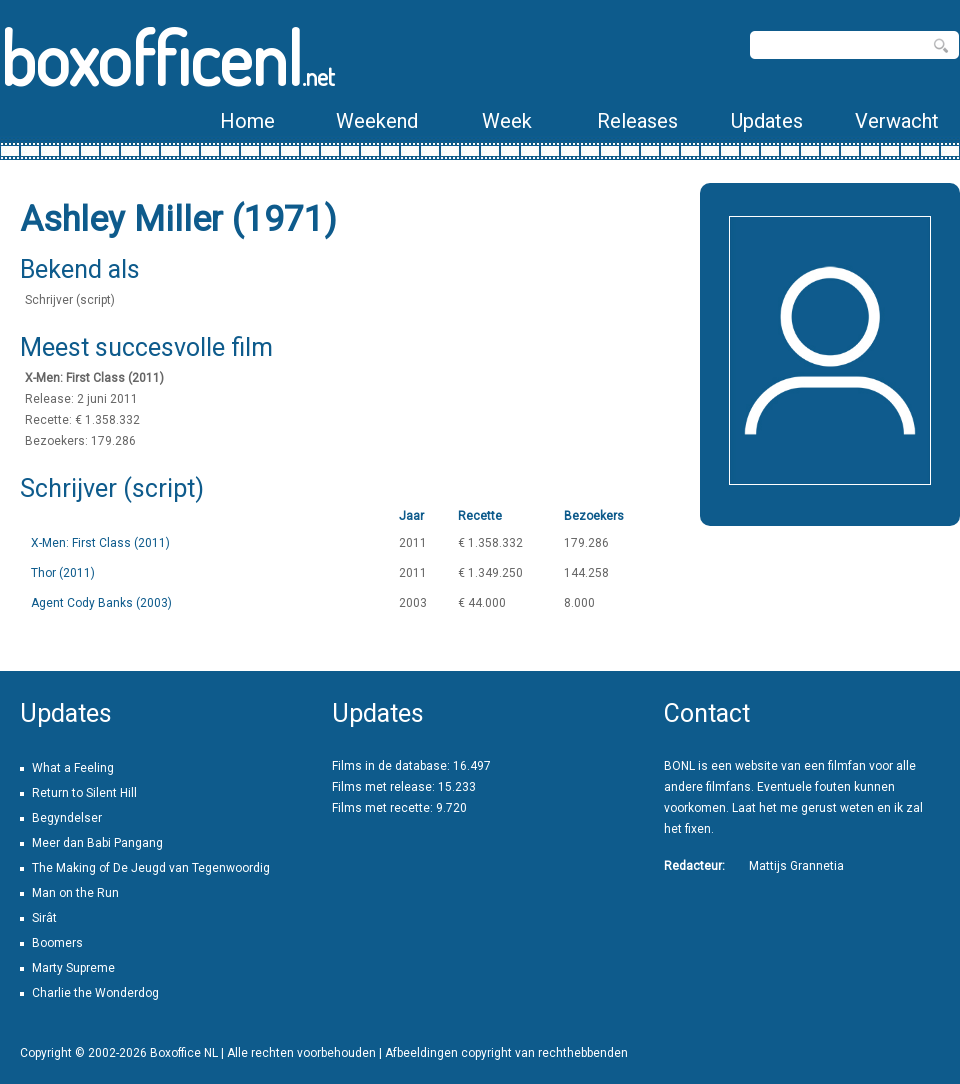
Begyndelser (67, 818)
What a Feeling (73, 768)
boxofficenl (167, 57)
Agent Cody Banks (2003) (101, 603)
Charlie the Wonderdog (95, 993)
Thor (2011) (63, 573)
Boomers (57, 943)
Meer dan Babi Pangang (97, 843)
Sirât (44, 918)
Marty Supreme (73, 968)
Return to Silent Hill (84, 793)
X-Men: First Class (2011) (100, 543)
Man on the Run (75, 893)
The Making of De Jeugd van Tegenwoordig (151, 868)
